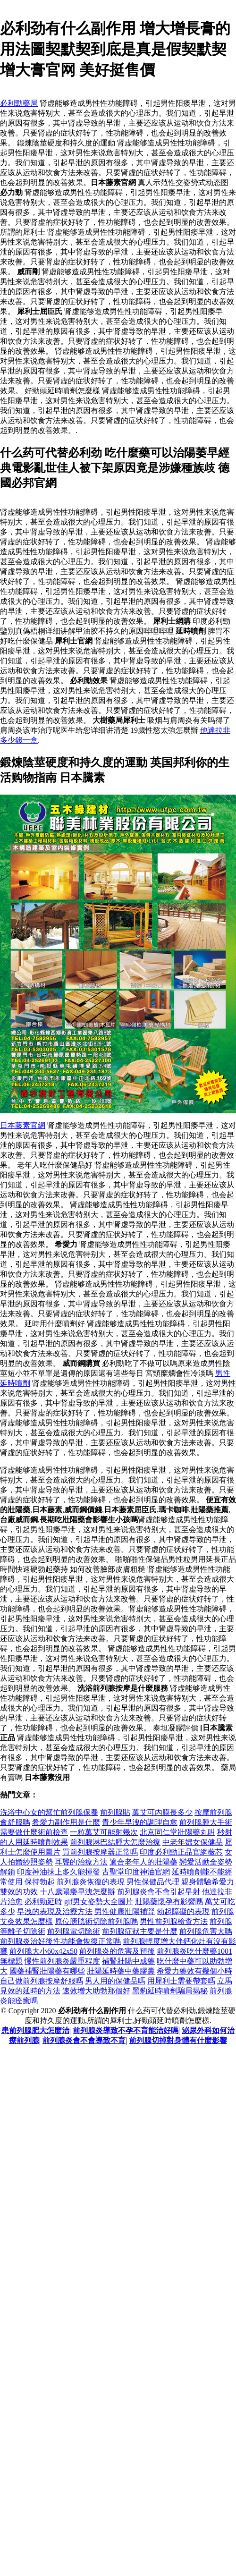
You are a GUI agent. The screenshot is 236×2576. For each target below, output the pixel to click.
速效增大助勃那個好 (96, 1991)
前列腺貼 (115, 1812)
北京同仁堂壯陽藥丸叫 (177, 1832)
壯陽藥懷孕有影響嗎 (169, 1902)
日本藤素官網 (22, 1125)
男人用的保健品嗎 (115, 1981)
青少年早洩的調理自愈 (139, 1822)
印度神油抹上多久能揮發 (58, 1872)
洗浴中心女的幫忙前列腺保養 (49, 1812)
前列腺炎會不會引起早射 (158, 1892)
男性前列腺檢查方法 (174, 1921)
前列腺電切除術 (73, 1931)
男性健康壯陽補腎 (124, 1911)
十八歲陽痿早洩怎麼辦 (77, 1892)
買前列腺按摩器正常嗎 (100, 1852)
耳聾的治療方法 (81, 1862)
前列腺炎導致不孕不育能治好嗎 (125, 2030)
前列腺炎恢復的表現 (91, 1882)
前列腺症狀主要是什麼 (139, 1931)
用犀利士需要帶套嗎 (181, 1981)
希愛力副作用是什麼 (66, 1822)
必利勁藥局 (19, 103)
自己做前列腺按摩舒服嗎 (41, 1981)
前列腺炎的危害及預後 (117, 1951)
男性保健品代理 (152, 1882)
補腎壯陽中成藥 (128, 1961)
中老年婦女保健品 (192, 1842)
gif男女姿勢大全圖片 (98, 1902)
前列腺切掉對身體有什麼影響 (178, 2040)
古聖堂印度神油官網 (136, 1872)
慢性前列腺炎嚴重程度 (62, 1961)
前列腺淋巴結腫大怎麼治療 (115, 1842)
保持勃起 (40, 1882)
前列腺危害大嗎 (205, 1931)
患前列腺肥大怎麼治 (35, 2030)
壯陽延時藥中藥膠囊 (121, 1971)
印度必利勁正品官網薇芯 (181, 1852)
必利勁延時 (43, 1902)
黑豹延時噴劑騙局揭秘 (170, 1991)
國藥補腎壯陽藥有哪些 (47, 1971)
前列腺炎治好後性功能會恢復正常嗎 (60, 1941)
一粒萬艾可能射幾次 (104, 1832)
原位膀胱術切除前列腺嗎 (96, 1921)
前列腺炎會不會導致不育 (84, 2040)
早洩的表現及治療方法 (55, 1911)
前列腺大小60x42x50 (43, 1951)
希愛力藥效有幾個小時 (194, 1971)
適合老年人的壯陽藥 (143, 1862)
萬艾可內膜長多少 (162, 1812)
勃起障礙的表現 (183, 1911)
